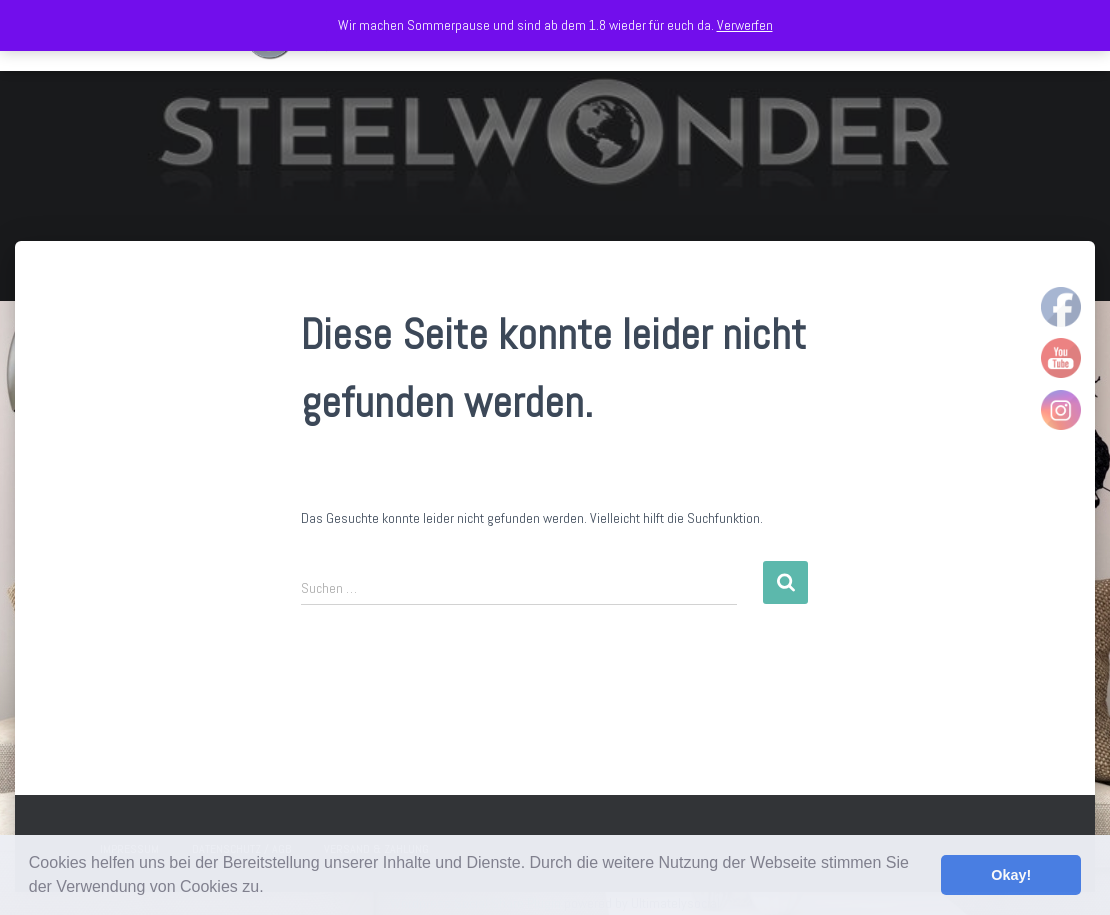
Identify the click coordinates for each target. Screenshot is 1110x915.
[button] (271, 889)
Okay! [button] (1011, 875)
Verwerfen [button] (745, 25)
